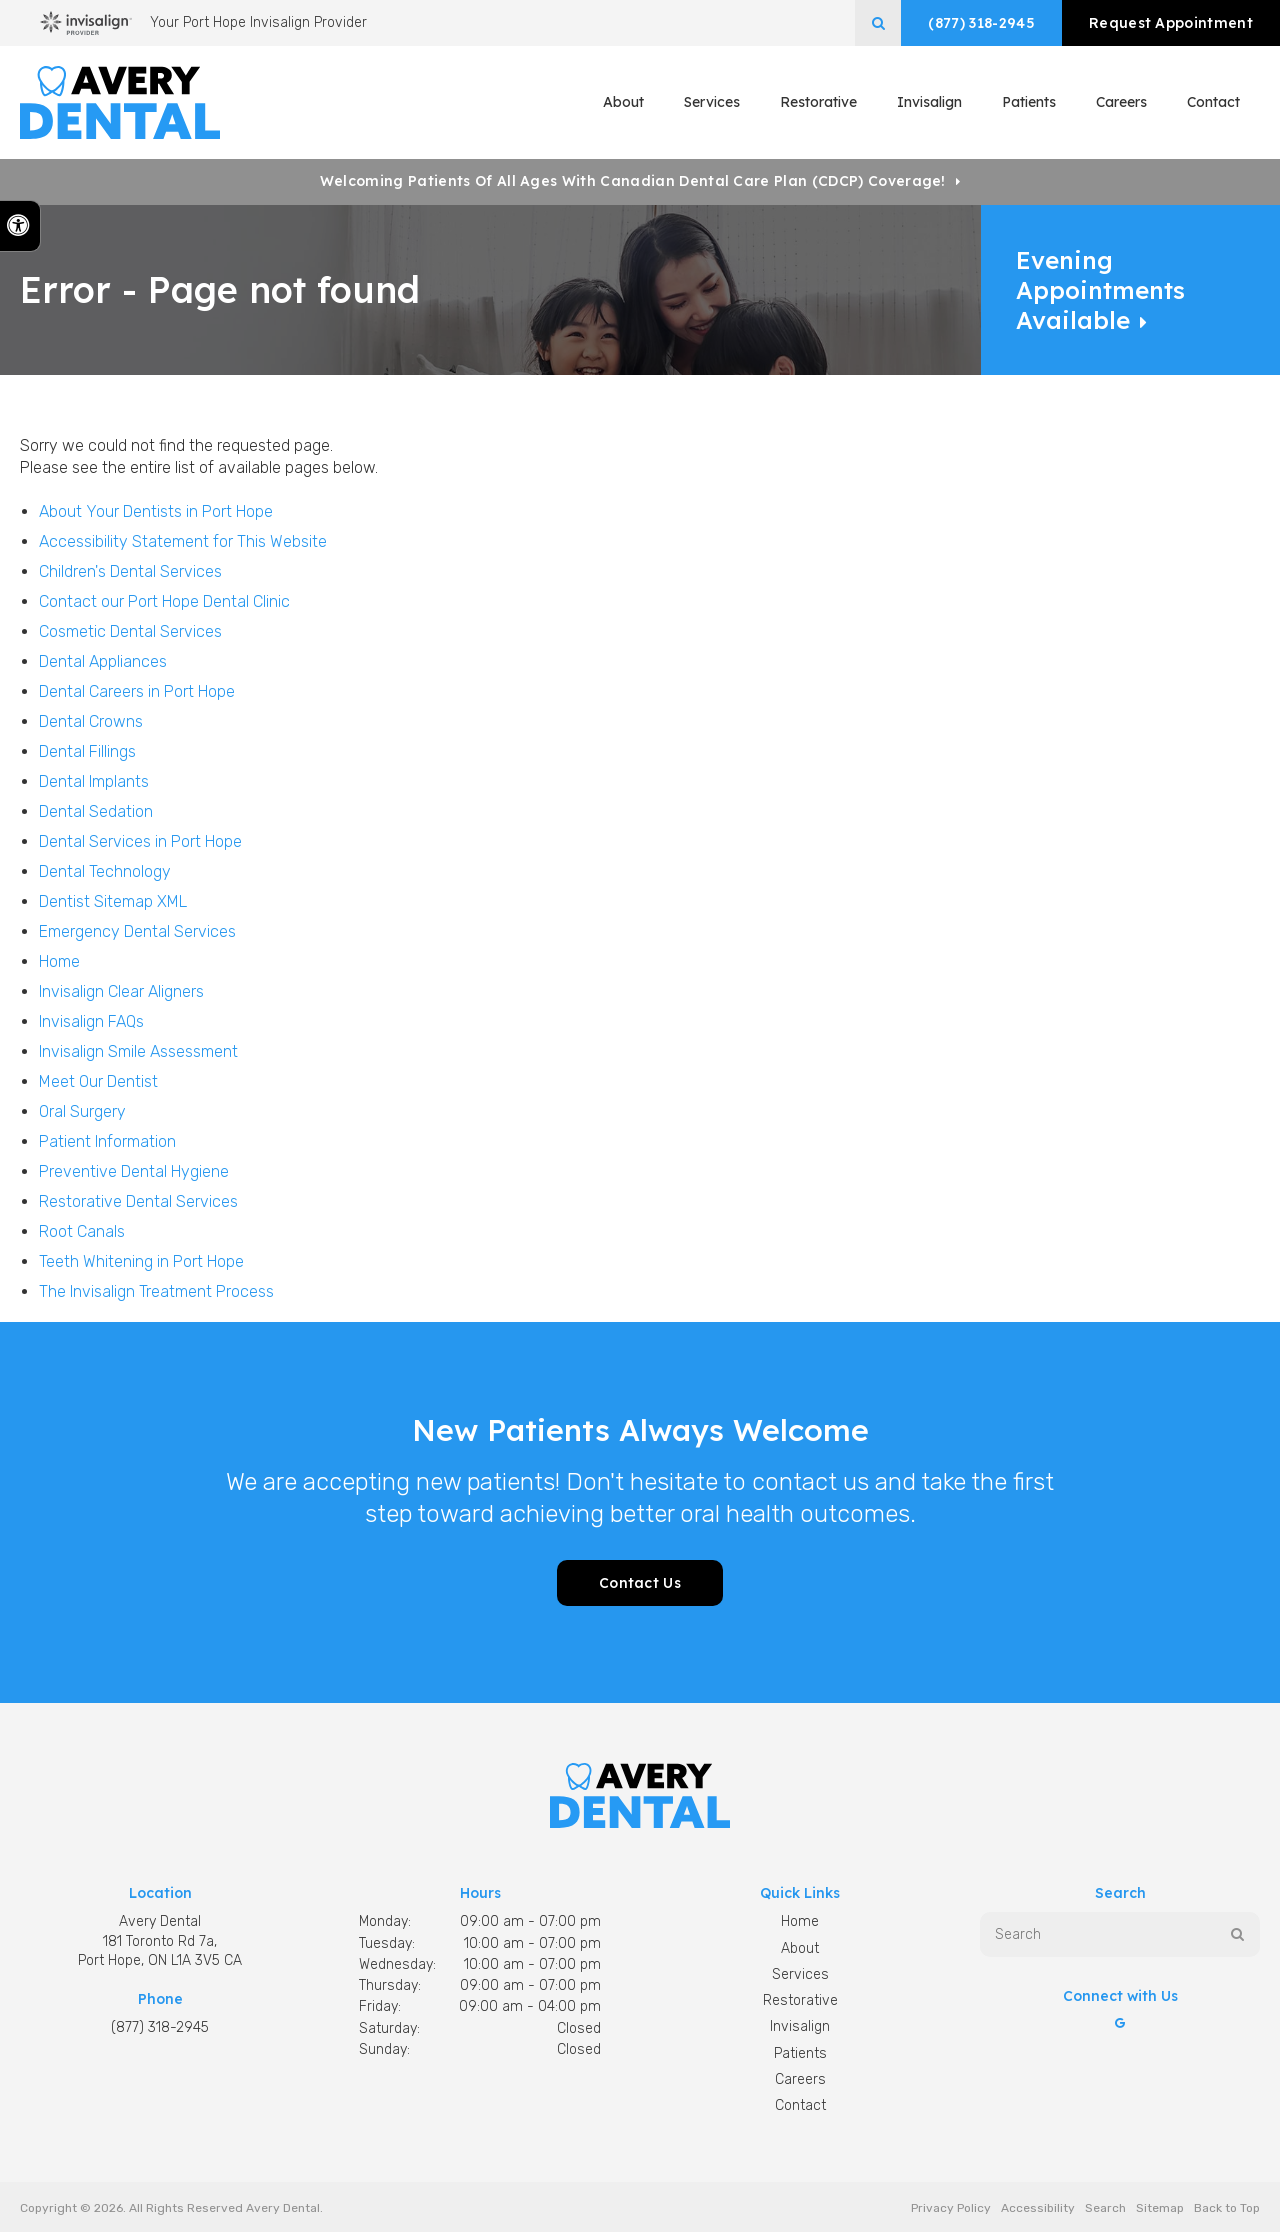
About (800, 1948)
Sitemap (1160, 2208)
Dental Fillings (87, 751)
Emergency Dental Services (137, 931)
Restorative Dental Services (138, 1201)
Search (1105, 2208)
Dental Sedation (96, 811)
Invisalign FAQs (91, 1021)
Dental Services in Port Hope (140, 841)
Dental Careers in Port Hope (137, 691)
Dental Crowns (91, 721)
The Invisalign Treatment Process (156, 1291)
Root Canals (82, 1231)
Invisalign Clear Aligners (121, 991)
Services (800, 1974)
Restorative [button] (818, 102)
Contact (1213, 102)
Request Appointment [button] (1171, 23)
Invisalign (800, 2026)
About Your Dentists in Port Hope (156, 511)
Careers (1121, 102)
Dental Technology (105, 871)
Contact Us (640, 1583)
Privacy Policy (951, 2208)
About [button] (623, 102)
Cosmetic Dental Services (130, 631)
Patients (1029, 102)
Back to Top (1227, 2208)
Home (59, 961)
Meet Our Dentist (98, 1081)
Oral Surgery (82, 1111)
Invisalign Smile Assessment (138, 1051)
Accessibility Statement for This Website (183, 541)
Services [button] (712, 102)
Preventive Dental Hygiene (134, 1171)
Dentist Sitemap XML (113, 901)
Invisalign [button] (929, 102)
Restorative (800, 2000)
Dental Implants (94, 781)
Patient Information (107, 1141)
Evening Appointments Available (1100, 290)
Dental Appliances (103, 661)
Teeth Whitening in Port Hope (141, 1261)
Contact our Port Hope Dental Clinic (164, 601)
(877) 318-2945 (981, 23)
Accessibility (1038, 2208)
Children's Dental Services (130, 571)
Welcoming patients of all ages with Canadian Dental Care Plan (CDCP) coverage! (633, 181)
